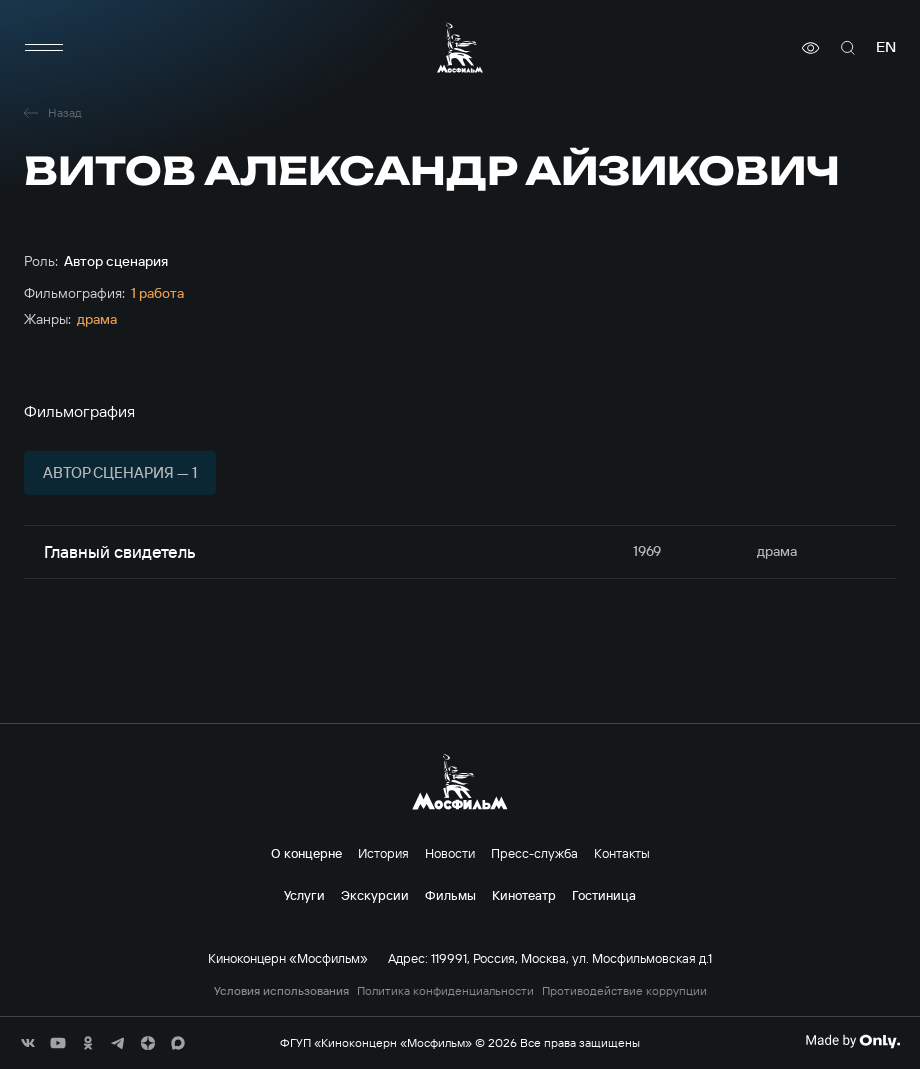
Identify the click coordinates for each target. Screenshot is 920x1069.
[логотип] (460, 47)
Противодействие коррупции (624, 991)
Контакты (622, 853)
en (886, 47)
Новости (450, 853)
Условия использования (281, 991)
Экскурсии (375, 895)
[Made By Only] (852, 1041)
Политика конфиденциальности (445, 991)
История (383, 853)
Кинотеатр (524, 895)
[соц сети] (28, 1043)
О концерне (306, 853)
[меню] (44, 48)
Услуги (304, 895)
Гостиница (604, 895)
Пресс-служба (534, 853)
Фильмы (450, 895)
